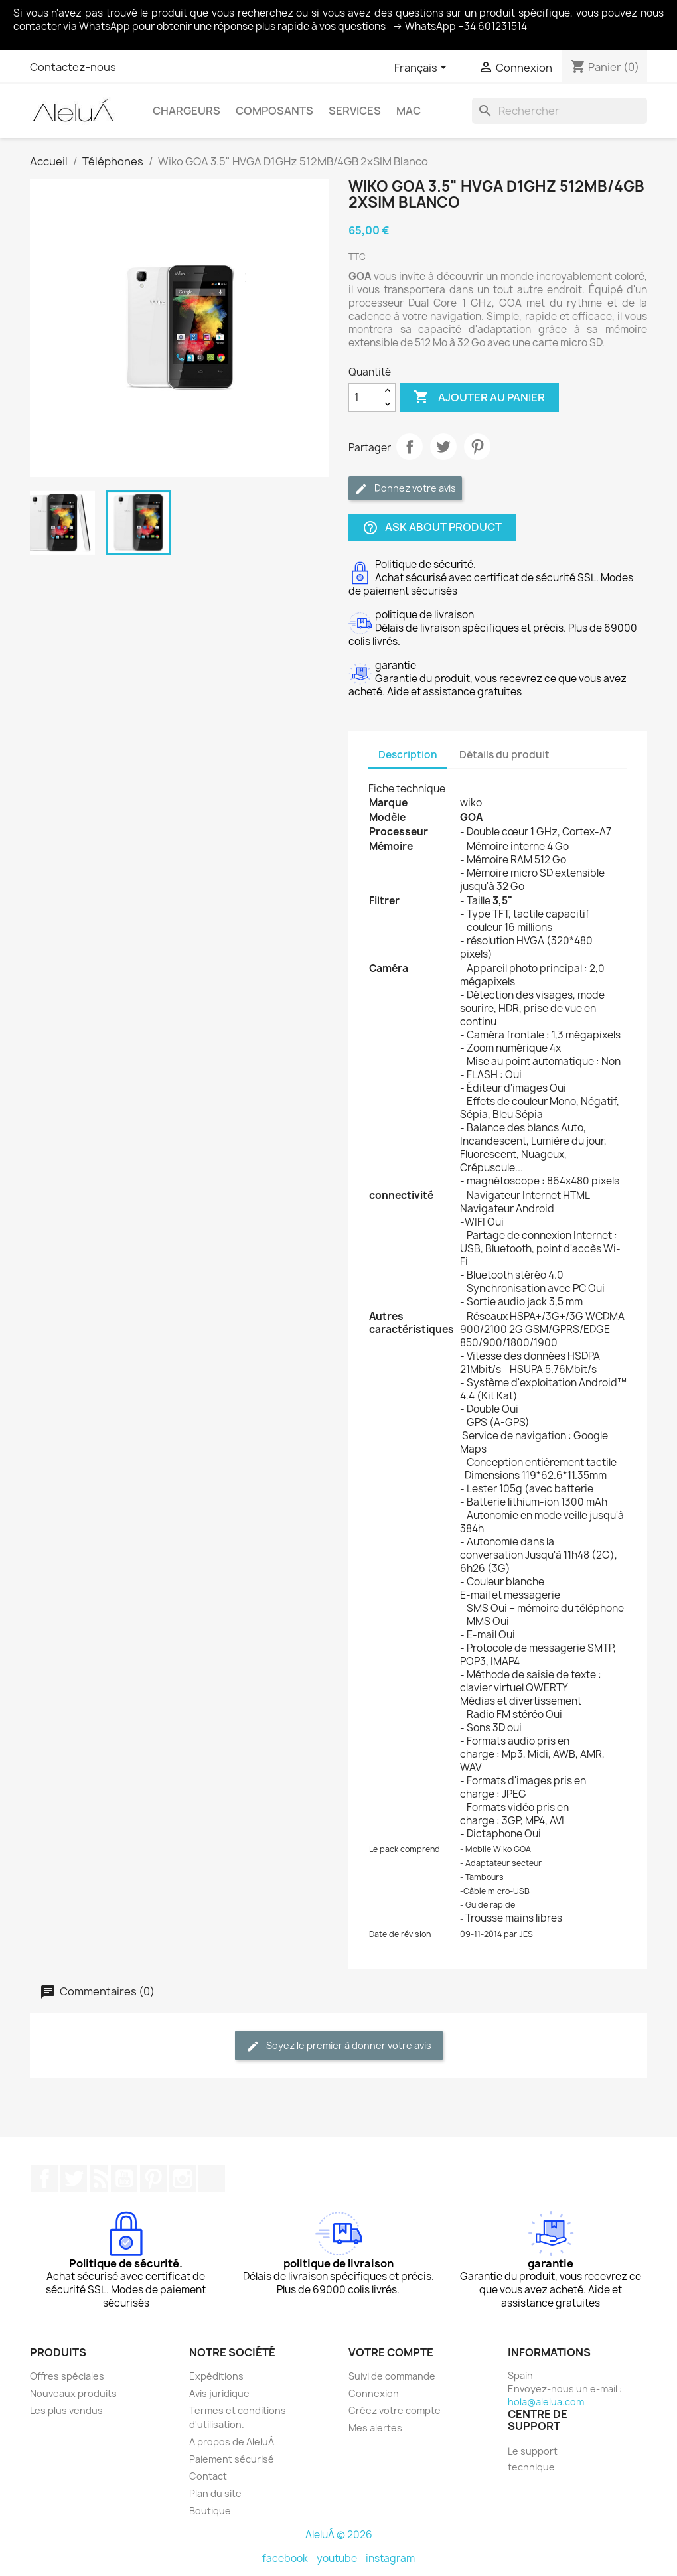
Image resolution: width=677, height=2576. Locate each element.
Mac (408, 111)
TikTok (211, 2178)
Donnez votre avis (405, 489)
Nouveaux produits (73, 2393)
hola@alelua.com (546, 2402)
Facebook (44, 2178)
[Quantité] (364, 397)
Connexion (373, 2393)
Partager (409, 446)
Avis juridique (219, 2393)
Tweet (443, 446)
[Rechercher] (559, 111)
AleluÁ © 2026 (338, 2534)
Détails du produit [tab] (504, 755)
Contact (208, 2476)
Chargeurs (186, 111)
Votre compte (390, 2352)
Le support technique (533, 2459)
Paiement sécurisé (231, 2459)
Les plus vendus (66, 2410)
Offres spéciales (67, 2376)
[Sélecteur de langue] (422, 68)
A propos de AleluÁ (231, 2441)
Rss (99, 2178)
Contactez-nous (73, 67)
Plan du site (215, 2493)
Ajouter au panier (479, 397)
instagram (390, 2558)
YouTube (124, 2178)
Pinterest (477, 446)
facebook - (289, 2558)
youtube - (341, 2558)
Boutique (210, 2510)
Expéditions (216, 2376)
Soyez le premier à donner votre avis (338, 2046)
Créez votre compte (394, 2410)
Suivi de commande (391, 2376)
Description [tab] (407, 755)
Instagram (182, 2178)
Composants (274, 111)
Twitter (73, 2178)
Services (355, 111)
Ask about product (432, 527)
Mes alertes (375, 2427)
